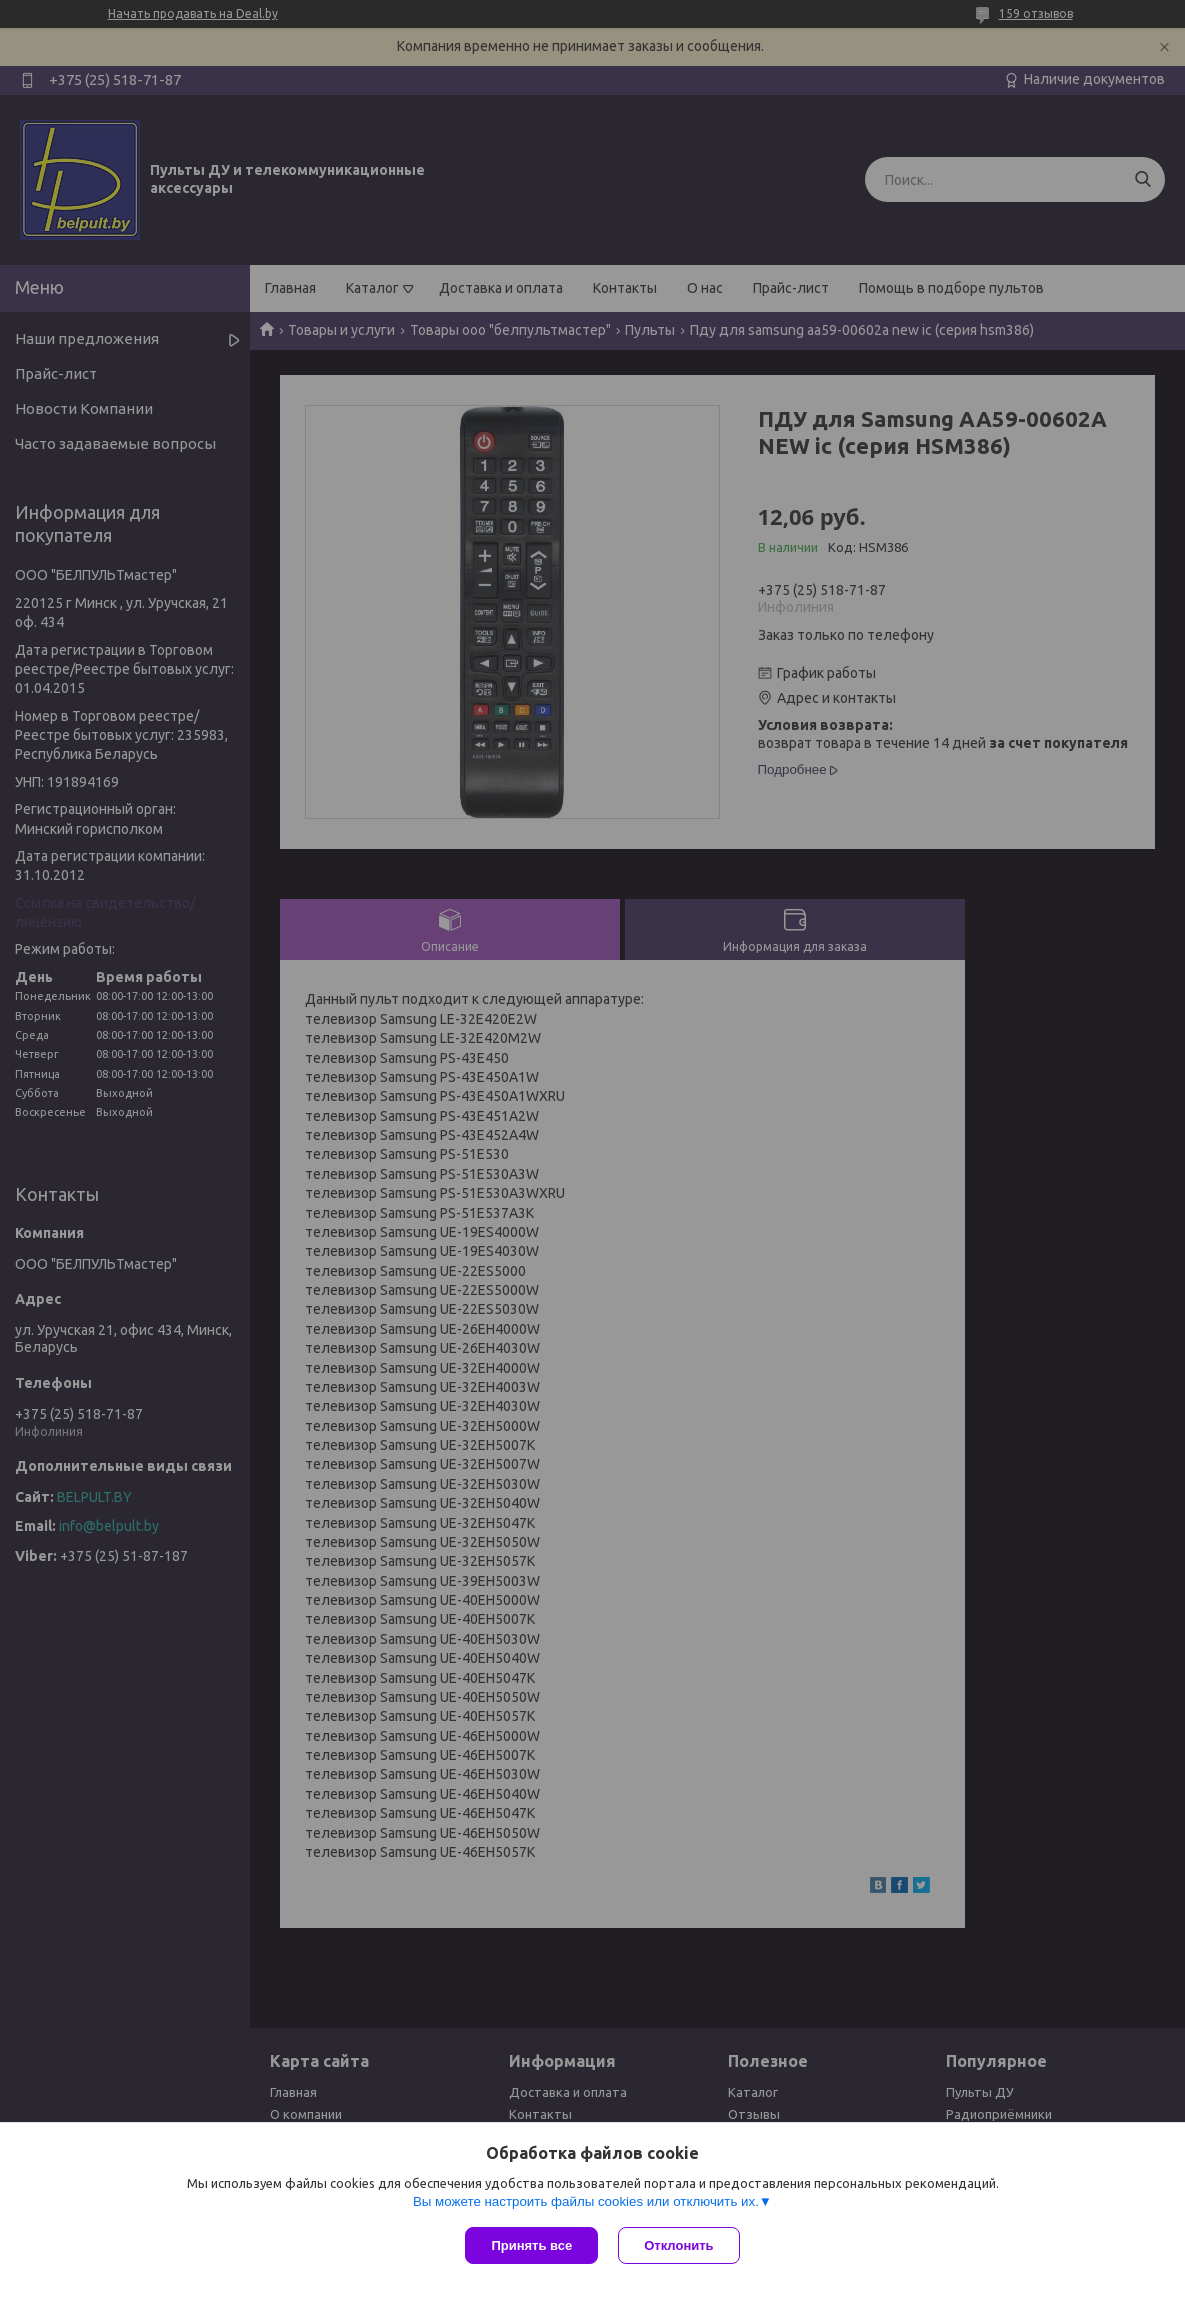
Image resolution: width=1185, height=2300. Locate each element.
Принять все (531, 2245)
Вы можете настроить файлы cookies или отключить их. (586, 2201)
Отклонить (678, 2245)
